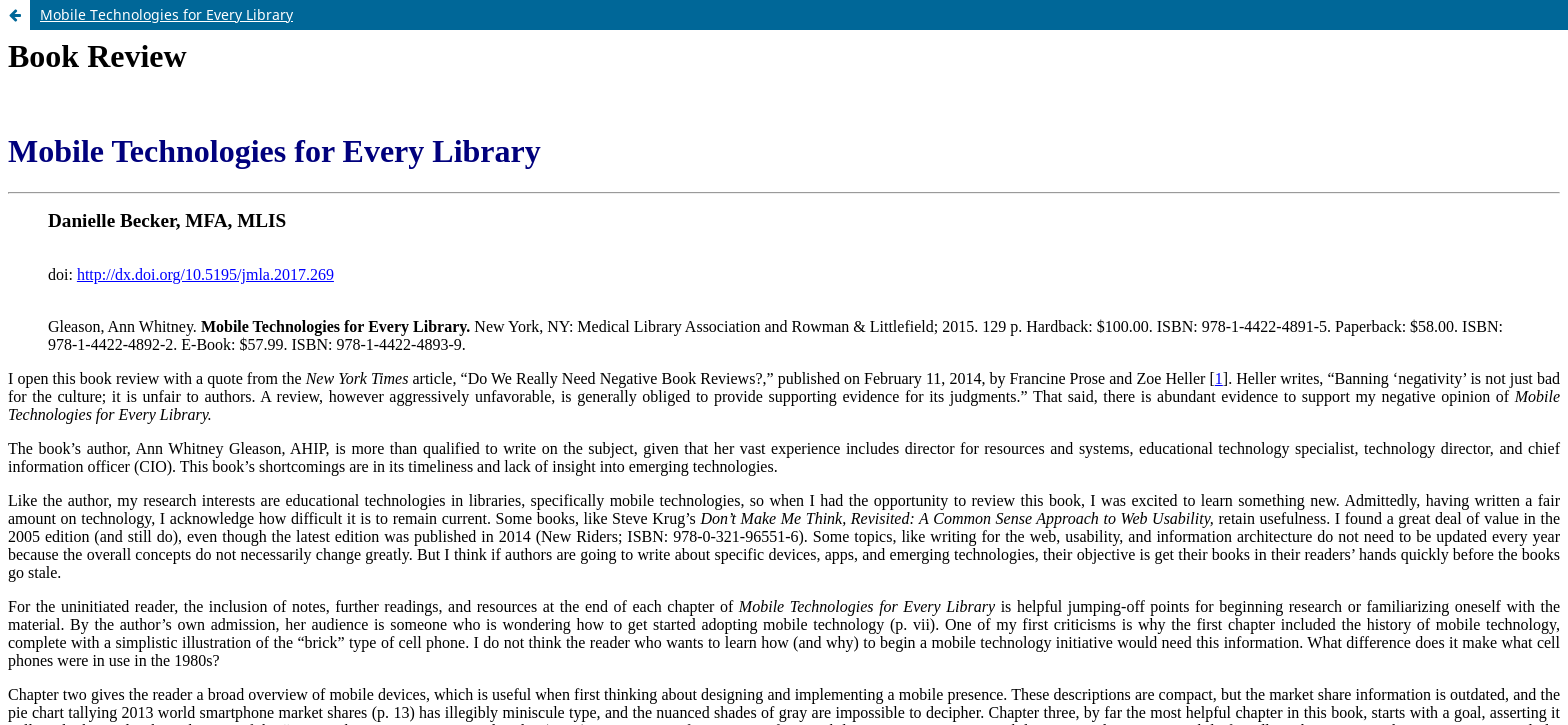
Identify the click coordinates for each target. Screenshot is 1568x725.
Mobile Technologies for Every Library (166, 14)
